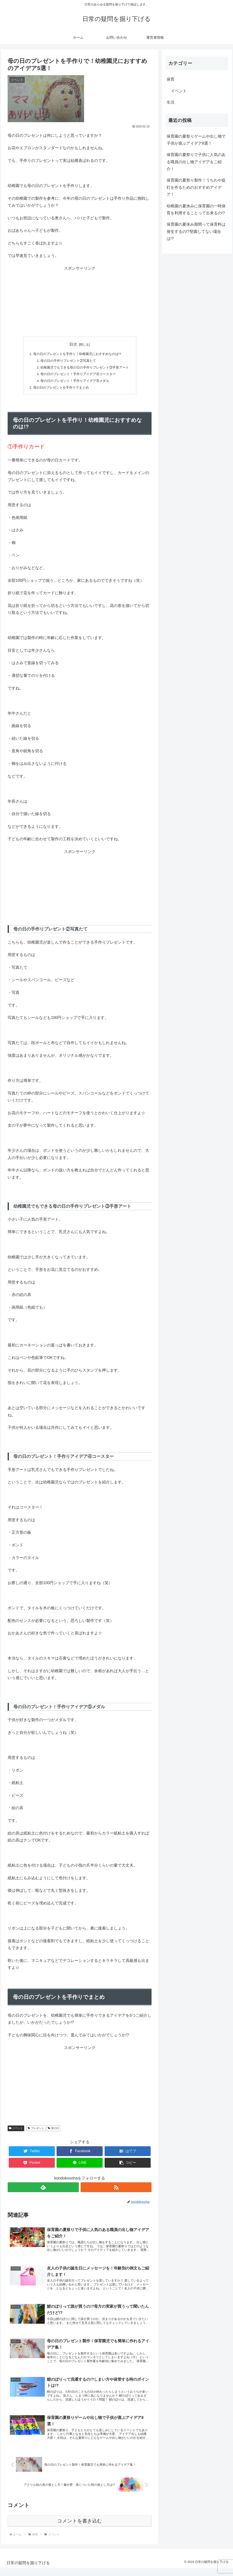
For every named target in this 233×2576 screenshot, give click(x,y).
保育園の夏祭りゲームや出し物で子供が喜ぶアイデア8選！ (196, 140)
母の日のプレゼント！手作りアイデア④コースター (78, 375)
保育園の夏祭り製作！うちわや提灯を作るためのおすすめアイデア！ (196, 187)
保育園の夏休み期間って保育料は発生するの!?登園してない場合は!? (196, 231)
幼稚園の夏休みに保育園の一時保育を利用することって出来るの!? (196, 209)
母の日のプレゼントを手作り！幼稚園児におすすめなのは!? (77, 354)
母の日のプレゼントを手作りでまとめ (60, 390)
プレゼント (36, 2130)
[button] (128, 2165)
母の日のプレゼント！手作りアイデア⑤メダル (74, 382)
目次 (73, 344)
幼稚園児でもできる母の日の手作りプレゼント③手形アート (85, 368)
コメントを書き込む (79, 2528)
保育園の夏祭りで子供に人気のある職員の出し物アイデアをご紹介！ (196, 161)
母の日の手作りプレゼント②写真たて (67, 361)
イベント (16, 2130)
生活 (170, 102)
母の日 (53, 2130)
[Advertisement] (80, 302)
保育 (170, 79)
